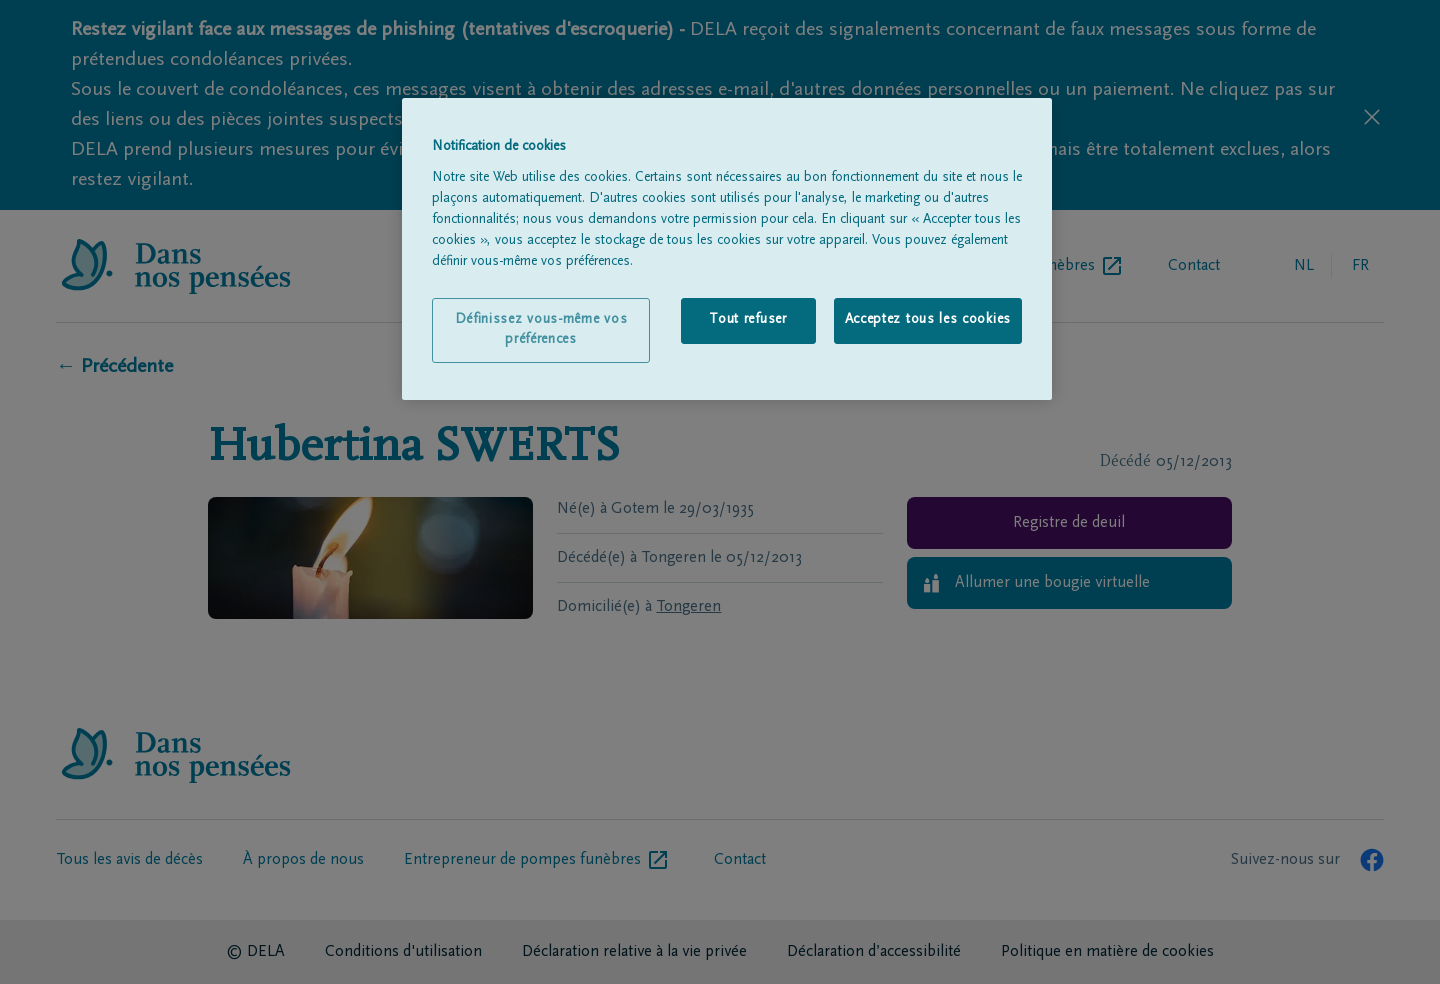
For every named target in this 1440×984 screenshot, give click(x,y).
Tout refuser (747, 320)
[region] (727, 249)
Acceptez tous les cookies (928, 320)
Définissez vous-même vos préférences (541, 330)
